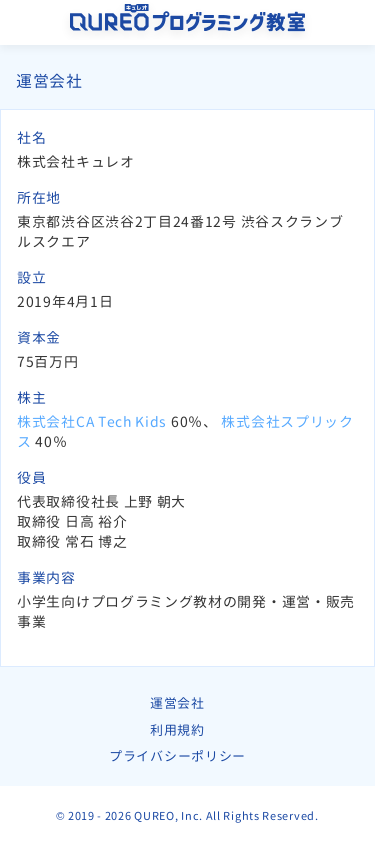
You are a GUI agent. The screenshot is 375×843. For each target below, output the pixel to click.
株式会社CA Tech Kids (92, 421)
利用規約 (177, 730)
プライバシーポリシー (177, 756)
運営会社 (177, 703)
